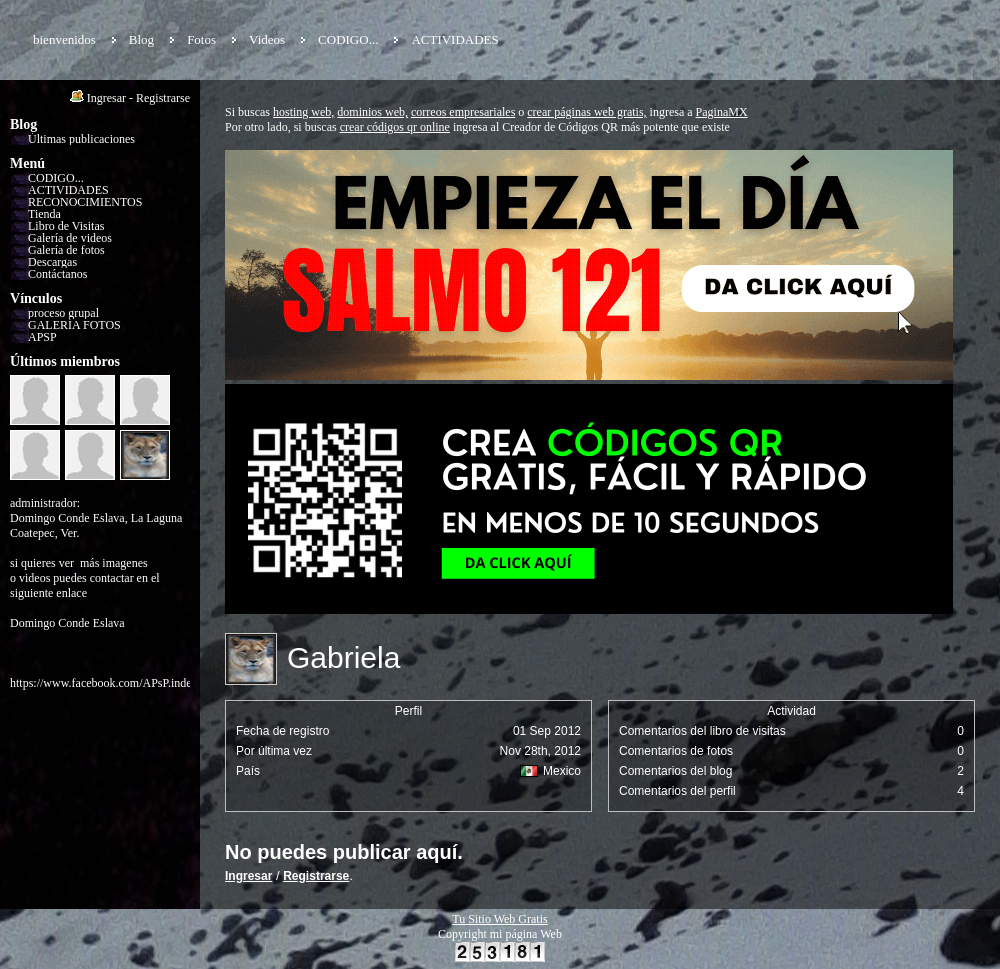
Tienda (44, 214)
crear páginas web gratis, (586, 112)
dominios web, (372, 112)
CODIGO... (348, 39)
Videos (267, 39)
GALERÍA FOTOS (74, 325)
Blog (141, 39)
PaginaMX (722, 112)
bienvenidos (64, 39)
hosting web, (303, 112)
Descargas (52, 262)
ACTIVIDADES (454, 39)
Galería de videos (70, 238)
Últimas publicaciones (81, 139)
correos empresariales (463, 112)
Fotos (201, 39)
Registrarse (163, 98)
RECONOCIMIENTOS (85, 202)
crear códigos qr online (395, 127)
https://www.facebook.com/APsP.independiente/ (126, 683)
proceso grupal (63, 313)
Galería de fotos (66, 250)
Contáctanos (57, 274)
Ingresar (106, 98)
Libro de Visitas (66, 226)
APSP (42, 337)
